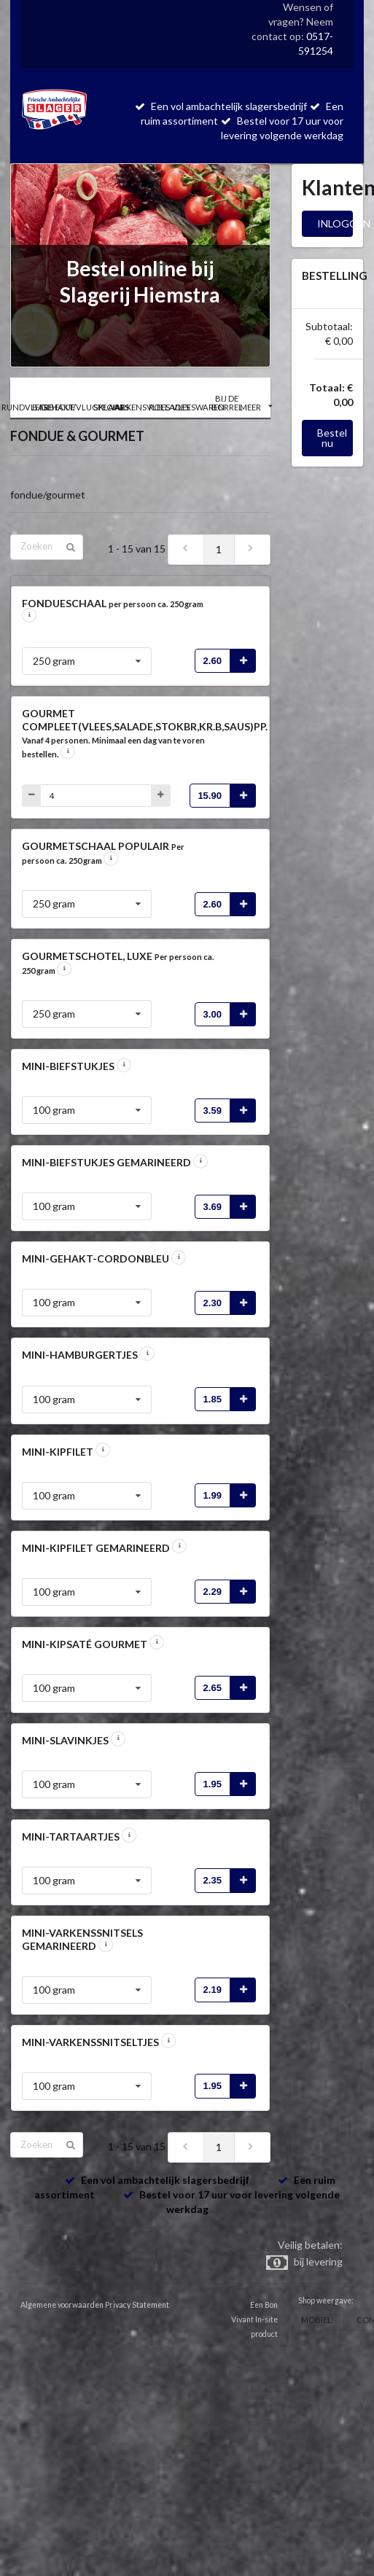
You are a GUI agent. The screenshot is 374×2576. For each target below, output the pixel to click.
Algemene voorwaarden (62, 2304)
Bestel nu (332, 437)
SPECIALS (111, 407)
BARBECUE (54, 407)
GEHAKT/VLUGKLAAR (82, 407)
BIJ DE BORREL (226, 402)
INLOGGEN (335, 223)
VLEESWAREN (198, 407)
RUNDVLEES (24, 407)
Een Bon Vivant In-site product (254, 2319)
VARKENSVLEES (140, 407)
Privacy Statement (137, 2304)
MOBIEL (316, 2320)
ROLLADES (169, 407)
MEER (255, 407)
